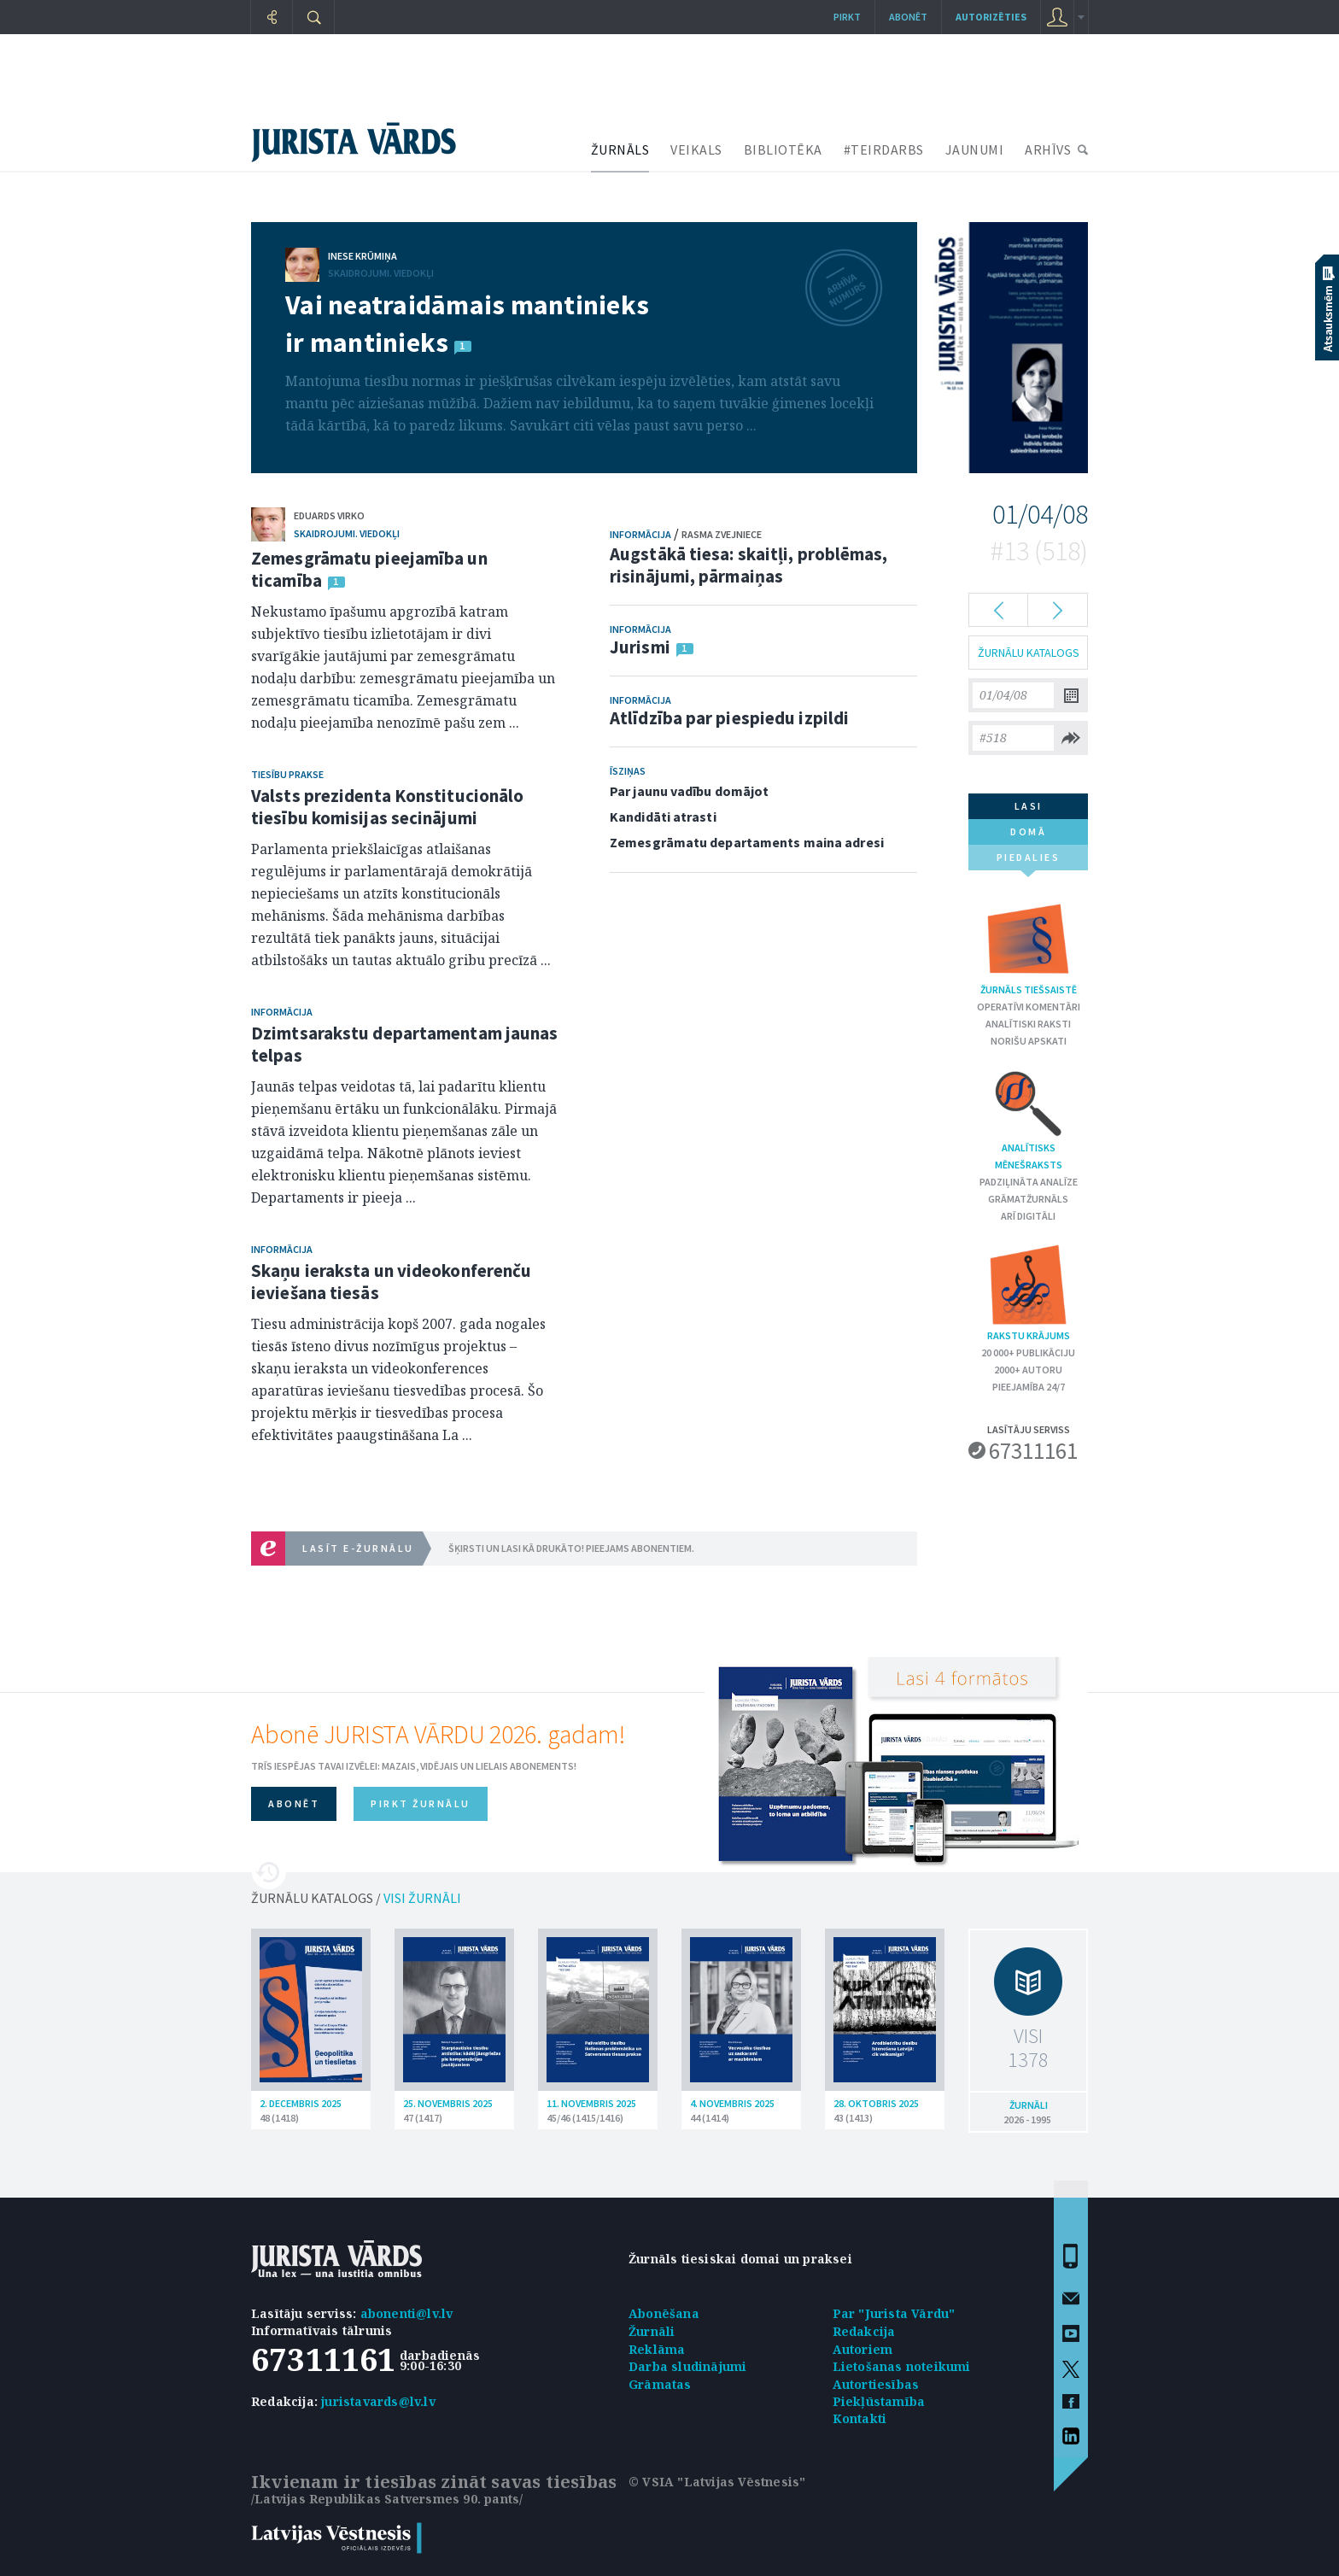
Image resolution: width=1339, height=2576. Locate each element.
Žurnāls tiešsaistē (1028, 946)
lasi (1028, 805)
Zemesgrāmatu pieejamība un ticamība (369, 569)
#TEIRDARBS (884, 149)
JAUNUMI (974, 149)
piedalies (1029, 860)
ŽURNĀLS (620, 149)
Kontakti (860, 2418)
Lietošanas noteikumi (902, 2366)
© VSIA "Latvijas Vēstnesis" (717, 2482)
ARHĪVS (1048, 149)
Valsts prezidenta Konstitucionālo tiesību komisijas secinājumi (387, 806)
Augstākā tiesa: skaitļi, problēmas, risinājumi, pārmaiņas (749, 565)
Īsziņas (628, 770)
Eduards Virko (329, 515)
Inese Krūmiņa (362, 255)
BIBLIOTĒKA (783, 149)
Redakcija (864, 2331)
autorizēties (991, 16)
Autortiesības (876, 2384)
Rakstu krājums (1028, 1292)
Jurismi (640, 647)
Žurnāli (652, 2331)
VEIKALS (696, 149)
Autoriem (863, 2349)
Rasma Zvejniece (721, 534)
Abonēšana (664, 2313)
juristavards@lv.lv (378, 2401)
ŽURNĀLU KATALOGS (1028, 652)
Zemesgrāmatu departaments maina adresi (747, 842)
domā (1028, 831)
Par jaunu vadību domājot (689, 790)
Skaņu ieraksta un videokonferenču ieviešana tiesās (391, 1281)
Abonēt (908, 16)
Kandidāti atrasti (663, 816)
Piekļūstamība (879, 2401)
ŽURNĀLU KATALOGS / (356, 1897)
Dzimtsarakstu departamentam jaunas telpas (404, 1044)
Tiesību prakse (287, 774)
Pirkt (847, 16)
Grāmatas (660, 2384)
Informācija (282, 1011)
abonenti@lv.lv (406, 2313)
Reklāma (657, 2349)
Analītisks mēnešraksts (1028, 1119)
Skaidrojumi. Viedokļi (381, 272)
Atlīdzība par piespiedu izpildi (729, 717)
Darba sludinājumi (687, 2366)
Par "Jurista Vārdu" (894, 2313)
